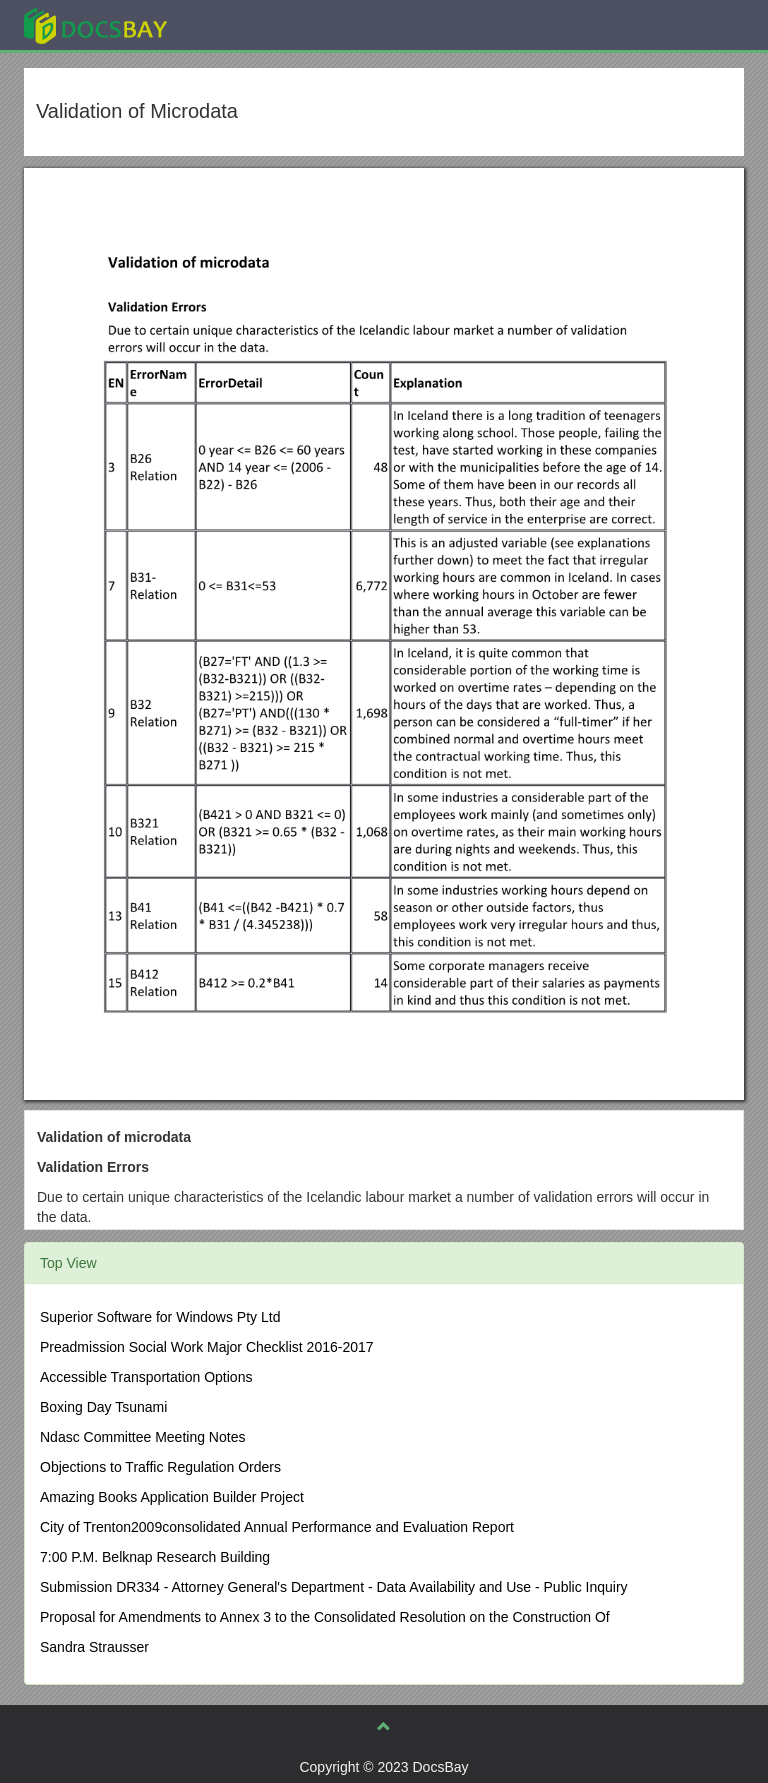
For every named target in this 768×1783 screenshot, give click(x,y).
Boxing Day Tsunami (103, 1407)
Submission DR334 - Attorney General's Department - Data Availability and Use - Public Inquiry (334, 1587)
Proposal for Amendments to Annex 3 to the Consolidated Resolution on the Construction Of (325, 1617)
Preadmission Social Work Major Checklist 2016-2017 (207, 1347)
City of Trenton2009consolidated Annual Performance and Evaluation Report (277, 1527)
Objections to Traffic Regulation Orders (160, 1467)
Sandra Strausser (94, 1647)
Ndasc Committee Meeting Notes (142, 1437)
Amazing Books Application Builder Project (172, 1497)
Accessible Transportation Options (146, 1377)
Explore (245, 24)
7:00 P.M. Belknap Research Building (155, 1557)
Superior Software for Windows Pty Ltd (160, 1317)
